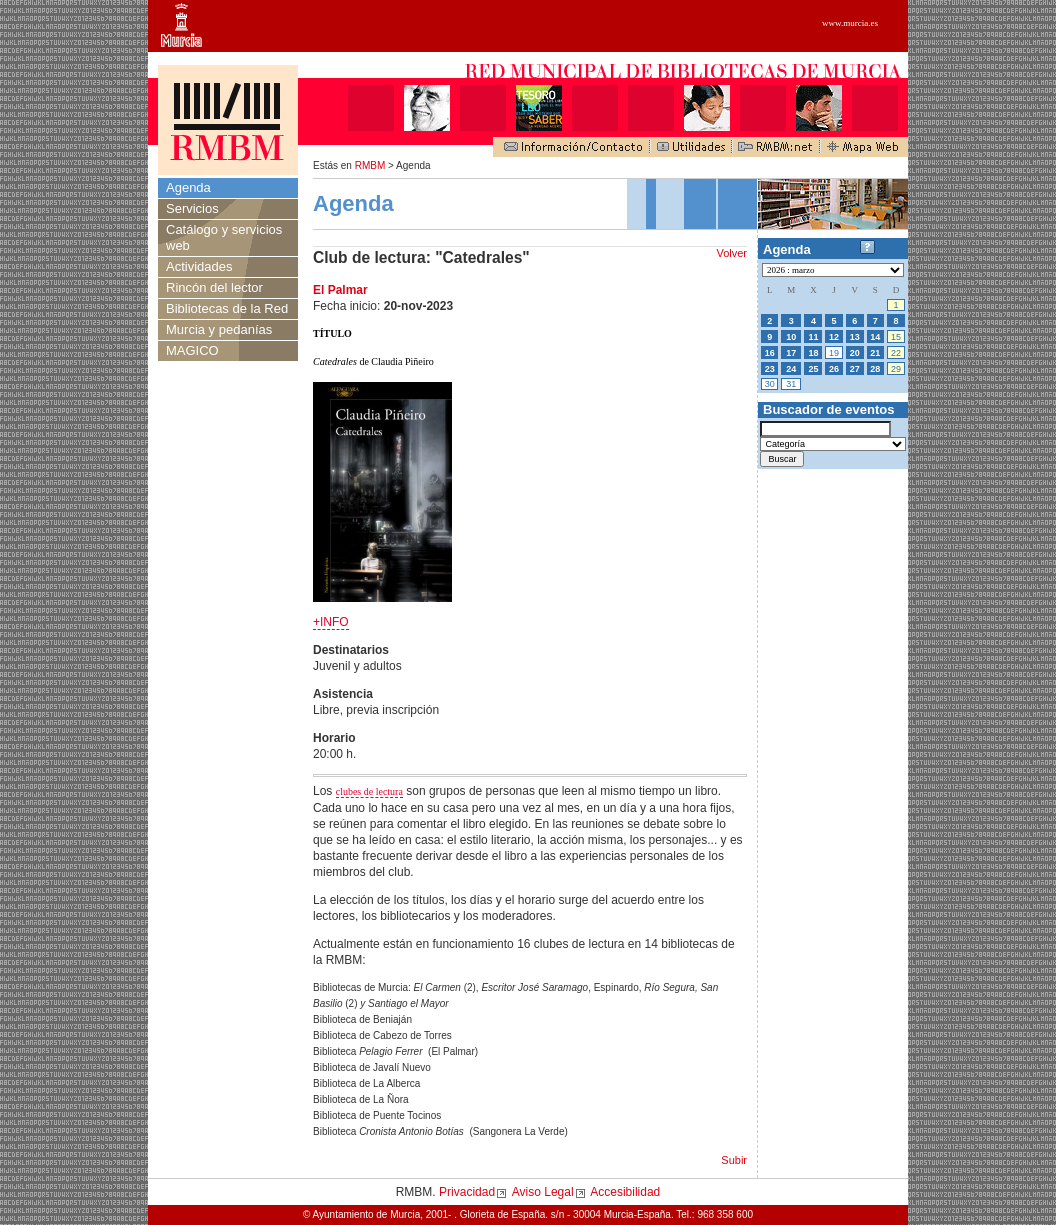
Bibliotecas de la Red (227, 308)
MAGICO (192, 350)
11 (813, 337)
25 (813, 369)
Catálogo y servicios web (224, 237)
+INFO (331, 622)
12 (834, 337)
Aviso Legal (543, 1192)
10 (791, 337)
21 (875, 353)
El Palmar (340, 290)
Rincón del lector (214, 287)
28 (875, 369)
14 (875, 337)
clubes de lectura (369, 791)
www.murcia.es (850, 23)
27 (855, 369)
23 (770, 369)
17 (791, 353)
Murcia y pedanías (219, 329)
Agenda (188, 187)
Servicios (192, 208)
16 (770, 353)
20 (855, 353)
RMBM (370, 165)
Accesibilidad (625, 1192)
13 (855, 337)
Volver (731, 253)
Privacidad (467, 1192)
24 (791, 369)
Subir (734, 1160)
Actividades (199, 266)
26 (834, 369)
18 (813, 353)
